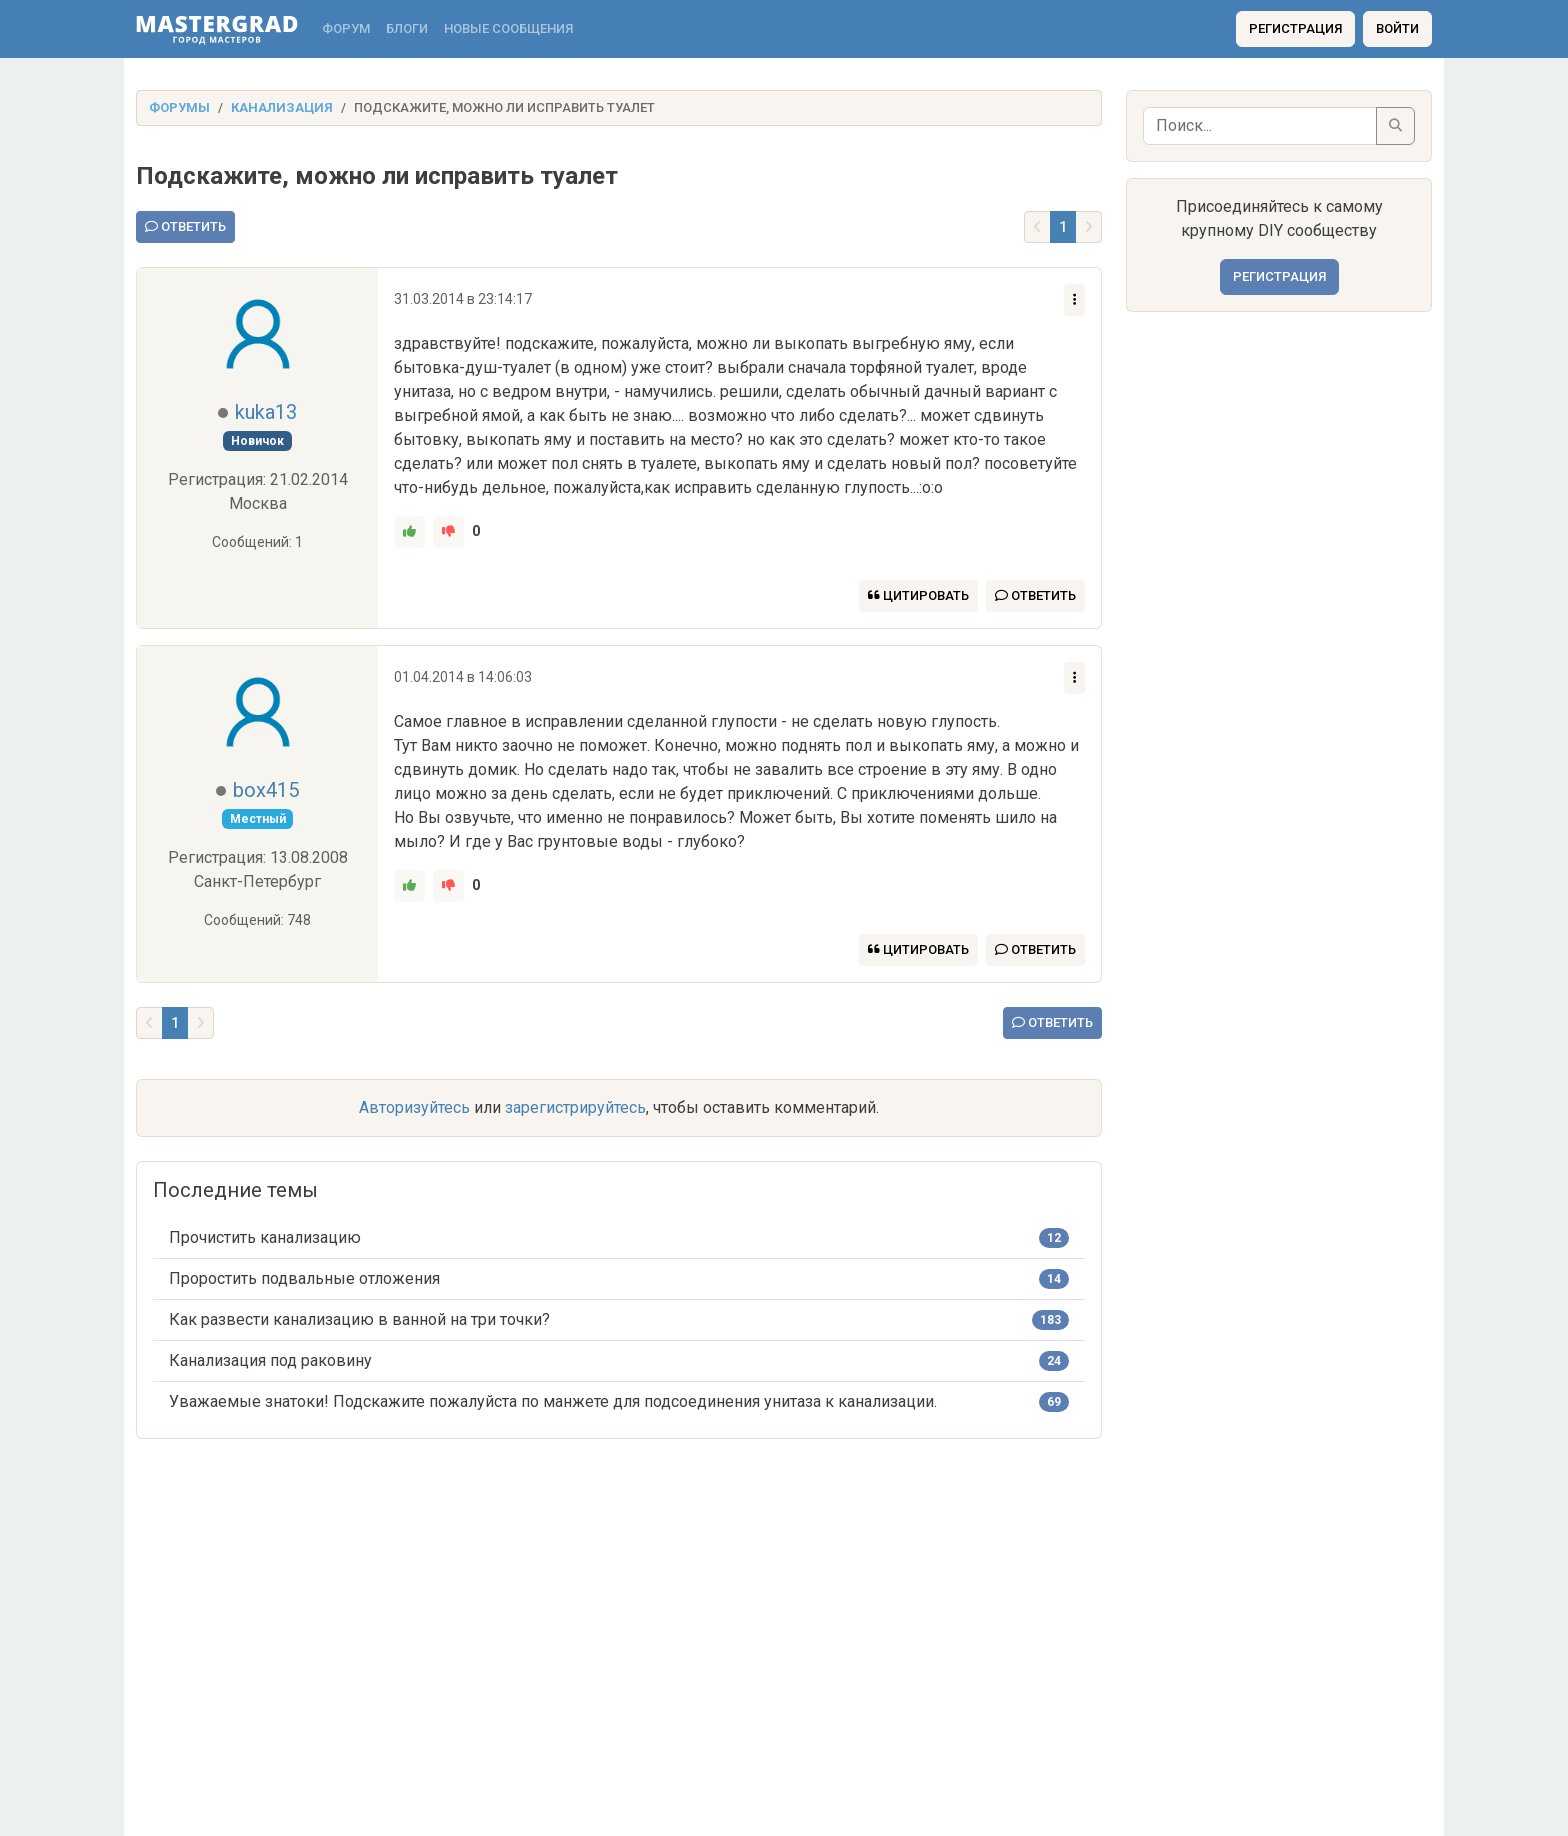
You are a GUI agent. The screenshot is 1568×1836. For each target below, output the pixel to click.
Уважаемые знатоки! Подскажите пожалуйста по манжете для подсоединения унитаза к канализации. (553, 1401)
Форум (346, 28)
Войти (1397, 28)
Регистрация (1295, 28)
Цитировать (918, 595)
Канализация (282, 107)
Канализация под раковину (270, 1360)
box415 (266, 790)
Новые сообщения (508, 28)
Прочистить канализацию (265, 1237)
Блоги (407, 28)
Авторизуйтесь (414, 1107)
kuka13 (266, 412)
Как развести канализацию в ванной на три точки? (359, 1319)
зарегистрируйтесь (575, 1107)
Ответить (185, 226)
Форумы (179, 107)
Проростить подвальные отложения (304, 1278)
